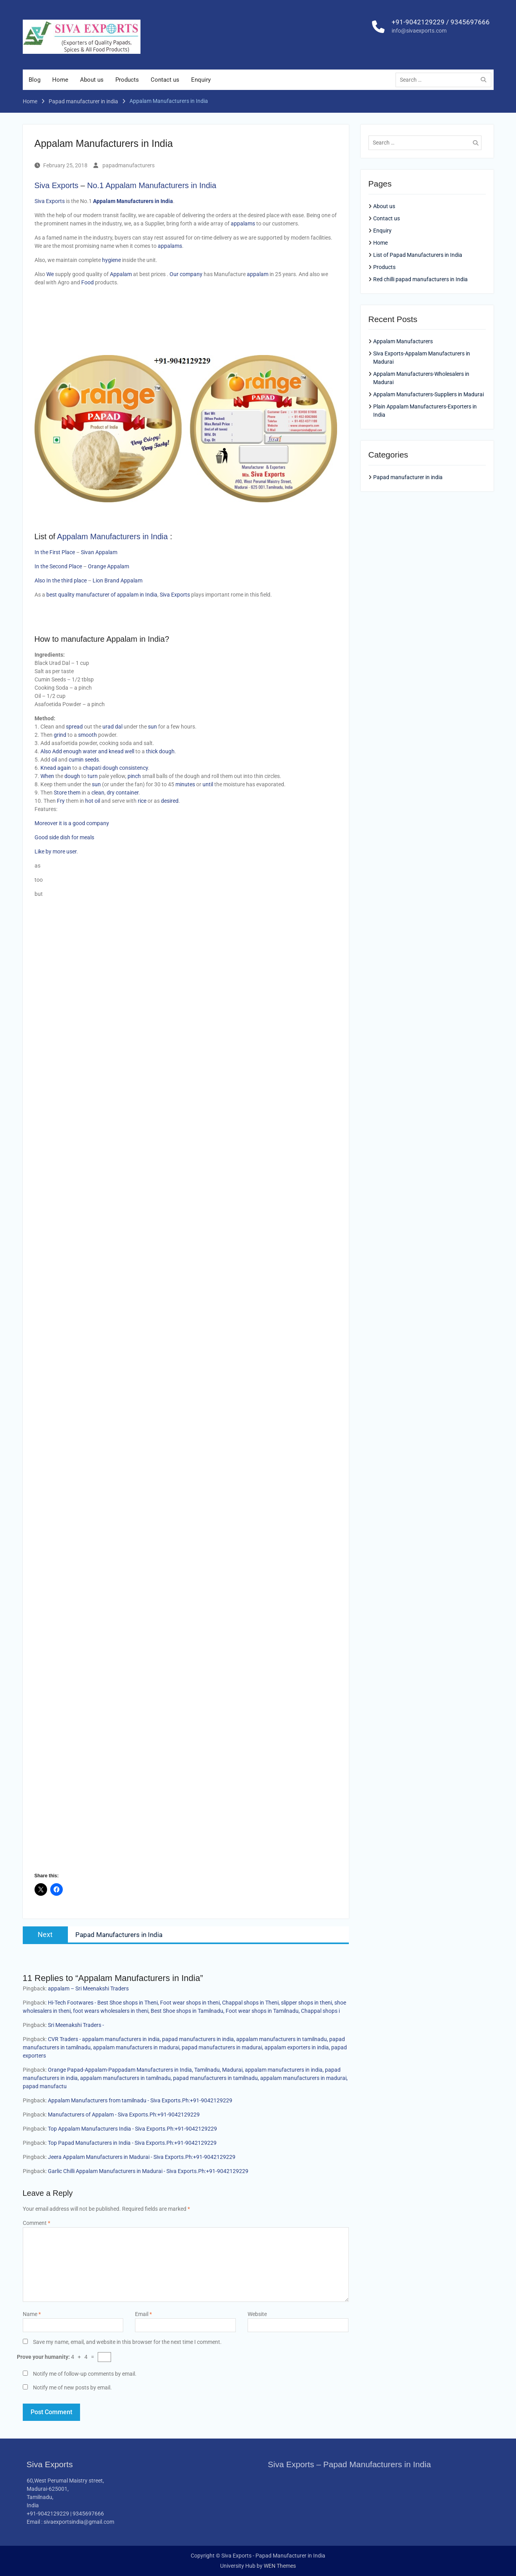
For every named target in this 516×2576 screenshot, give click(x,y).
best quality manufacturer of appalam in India (101, 594)
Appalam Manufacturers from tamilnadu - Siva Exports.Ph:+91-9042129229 (140, 2100)
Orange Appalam (108, 566)
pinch (135, 776)
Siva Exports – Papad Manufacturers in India (349, 2464)
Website (257, 2314)
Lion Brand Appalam (117, 580)
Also (46, 751)
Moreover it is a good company (72, 823)
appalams (243, 223)
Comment (36, 2223)
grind (60, 735)
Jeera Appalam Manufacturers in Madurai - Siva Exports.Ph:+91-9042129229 (141, 2157)
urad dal (112, 726)
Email (143, 2314)
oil (54, 759)
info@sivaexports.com (419, 31)
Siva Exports (56, 185)
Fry (61, 801)
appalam (258, 274)
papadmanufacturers (128, 165)
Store (61, 792)
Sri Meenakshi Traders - (76, 2025)
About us (92, 79)
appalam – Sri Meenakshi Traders (88, 1988)
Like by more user (56, 851)
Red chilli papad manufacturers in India (420, 279)
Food (88, 282)
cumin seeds (84, 759)
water (90, 751)
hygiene (112, 260)
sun (153, 726)
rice (142, 801)
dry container (123, 792)
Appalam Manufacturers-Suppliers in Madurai (428, 395)
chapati (92, 768)
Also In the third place (61, 580)
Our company (186, 274)
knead (116, 751)
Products (127, 79)
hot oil (92, 801)
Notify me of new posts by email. (72, 2387)
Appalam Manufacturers (403, 342)
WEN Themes (280, 2566)
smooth (88, 735)
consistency (133, 768)
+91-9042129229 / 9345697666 (441, 22)
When (47, 776)
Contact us (165, 79)
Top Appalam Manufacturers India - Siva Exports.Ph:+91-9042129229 (132, 2129)
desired (170, 801)
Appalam (121, 274)
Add (57, 751)
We (50, 274)
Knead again (56, 768)
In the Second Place (58, 566)
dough (167, 751)
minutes (185, 784)
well (129, 751)
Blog (34, 79)
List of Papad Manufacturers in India (417, 255)
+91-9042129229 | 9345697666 (65, 2513)
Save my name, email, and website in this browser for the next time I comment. (127, 2342)
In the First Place (55, 552)
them (75, 792)
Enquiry (201, 79)
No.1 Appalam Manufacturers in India (151, 185)
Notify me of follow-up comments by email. (85, 2374)
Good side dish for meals (64, 837)
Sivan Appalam (99, 552)
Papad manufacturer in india (408, 477)
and (103, 751)
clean (97, 792)
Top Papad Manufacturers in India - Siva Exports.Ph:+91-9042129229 (132, 2143)
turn (93, 776)
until (208, 784)
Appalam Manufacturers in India (112, 536)
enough (73, 751)
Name (32, 2314)
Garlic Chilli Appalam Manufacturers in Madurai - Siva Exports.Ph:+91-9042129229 (148, 2171)
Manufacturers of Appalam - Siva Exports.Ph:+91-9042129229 (124, 2114)
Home (60, 79)
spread (75, 726)
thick (152, 751)
